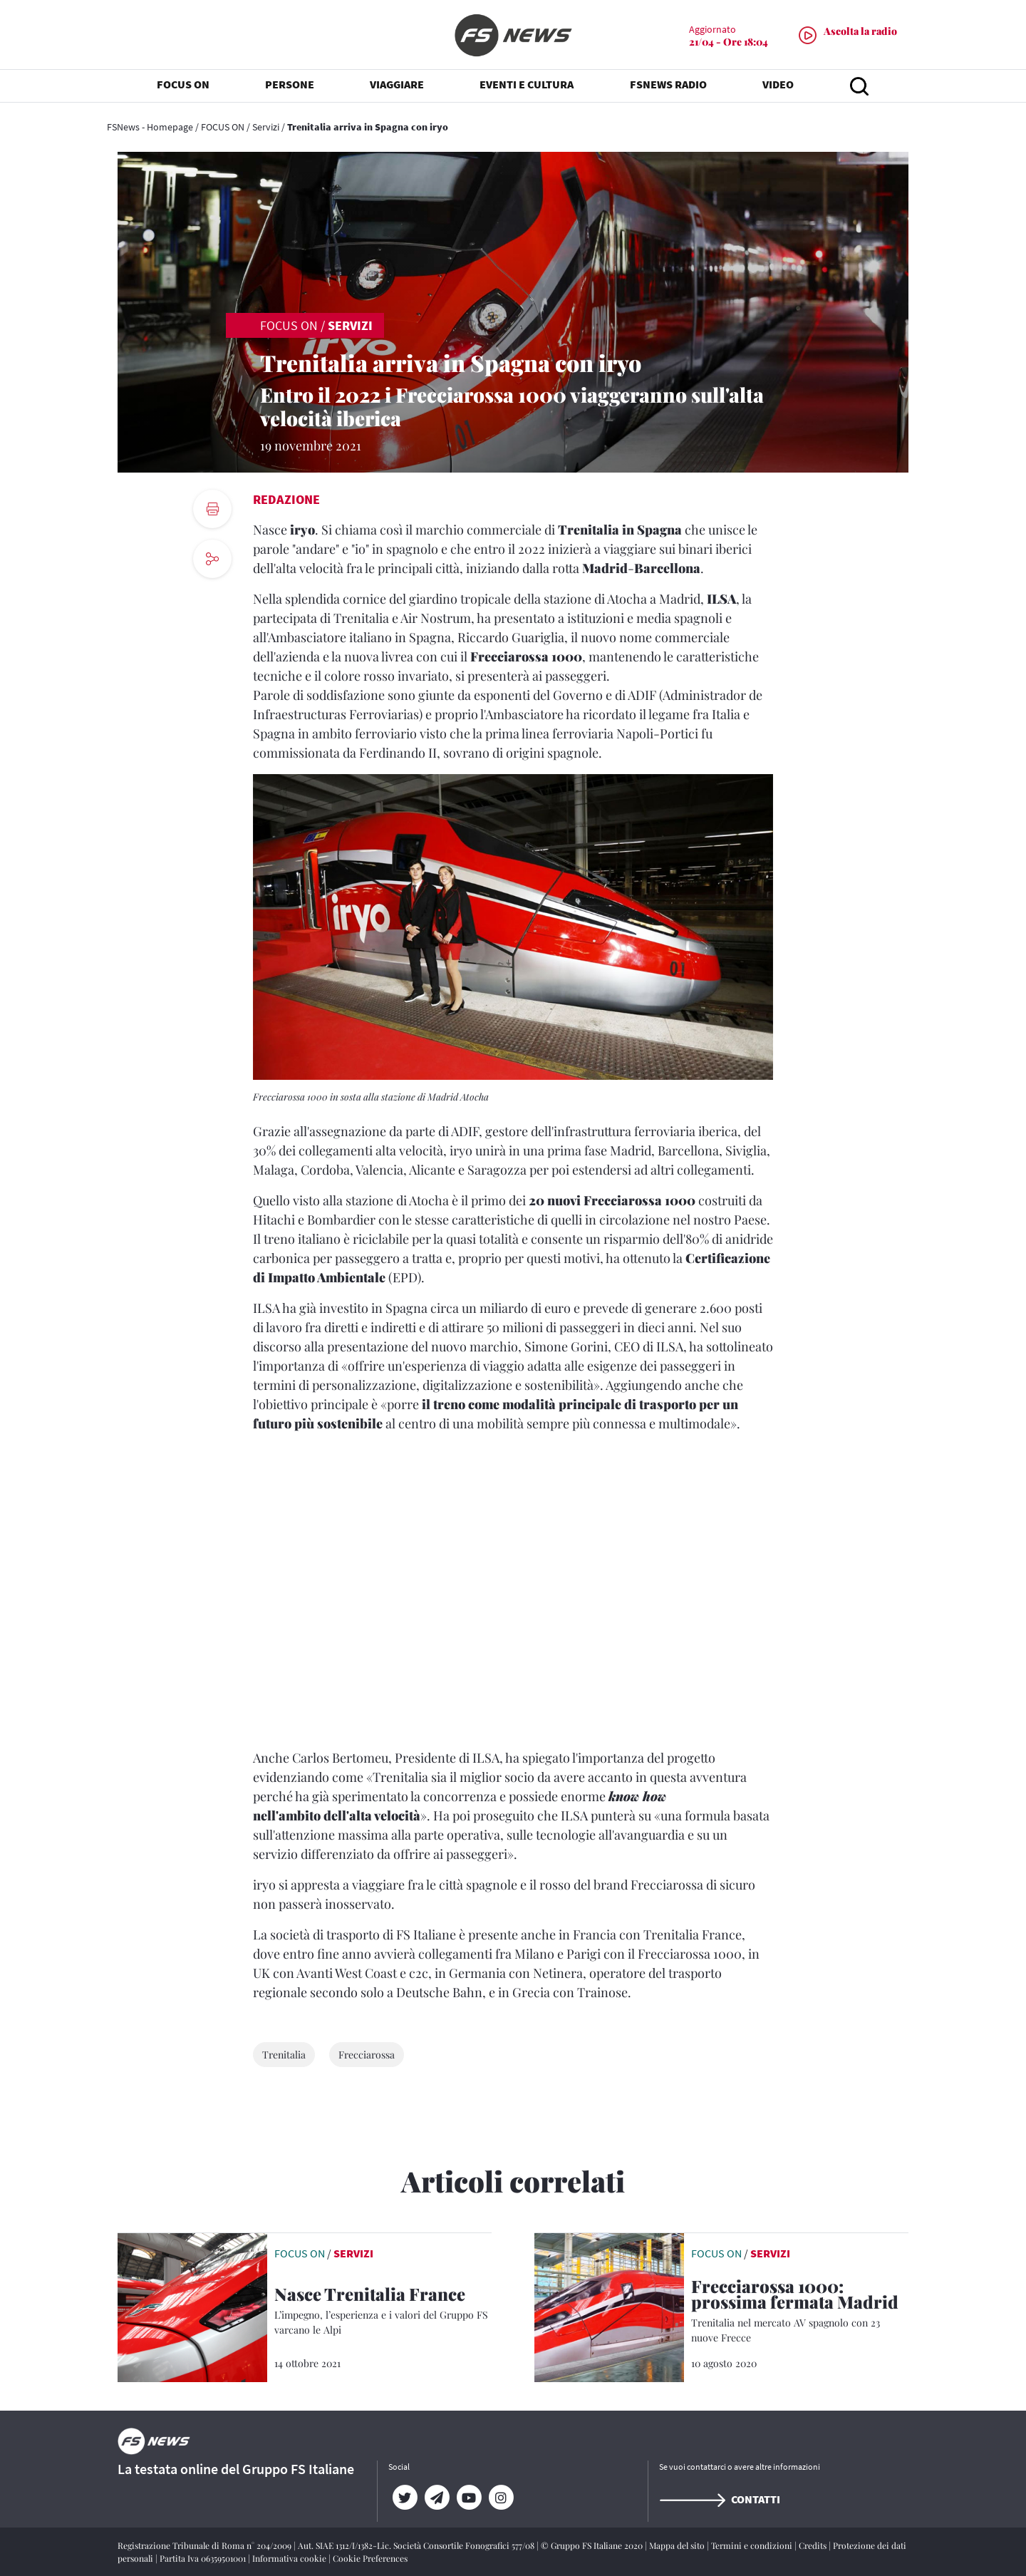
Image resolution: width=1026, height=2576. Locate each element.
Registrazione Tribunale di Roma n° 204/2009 (206, 2545)
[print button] (212, 509)
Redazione (286, 499)
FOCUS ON (222, 126)
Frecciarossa (366, 2054)
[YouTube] (468, 2497)
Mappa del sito (678, 2545)
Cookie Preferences (370, 2558)
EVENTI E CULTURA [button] (527, 85)
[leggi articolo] (192, 2305)
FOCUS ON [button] (183, 85)
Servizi (265, 126)
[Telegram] (436, 2497)
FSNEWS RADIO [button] (668, 85)
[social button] (212, 559)
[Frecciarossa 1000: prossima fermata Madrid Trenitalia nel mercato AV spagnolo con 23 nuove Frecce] (799, 2311)
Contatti (719, 2499)
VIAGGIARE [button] (397, 85)
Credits (814, 2545)
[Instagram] (500, 2497)
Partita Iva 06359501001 (204, 2558)
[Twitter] (404, 2497)
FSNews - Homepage (150, 126)
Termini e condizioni (752, 2545)
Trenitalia (284, 2054)
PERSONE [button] (289, 85)
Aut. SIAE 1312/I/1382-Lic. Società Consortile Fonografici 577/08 (417, 2545)
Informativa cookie (290, 2558)
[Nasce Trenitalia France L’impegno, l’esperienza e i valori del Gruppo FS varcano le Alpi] (383, 2311)
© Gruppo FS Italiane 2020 (593, 2545)
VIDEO (778, 85)
